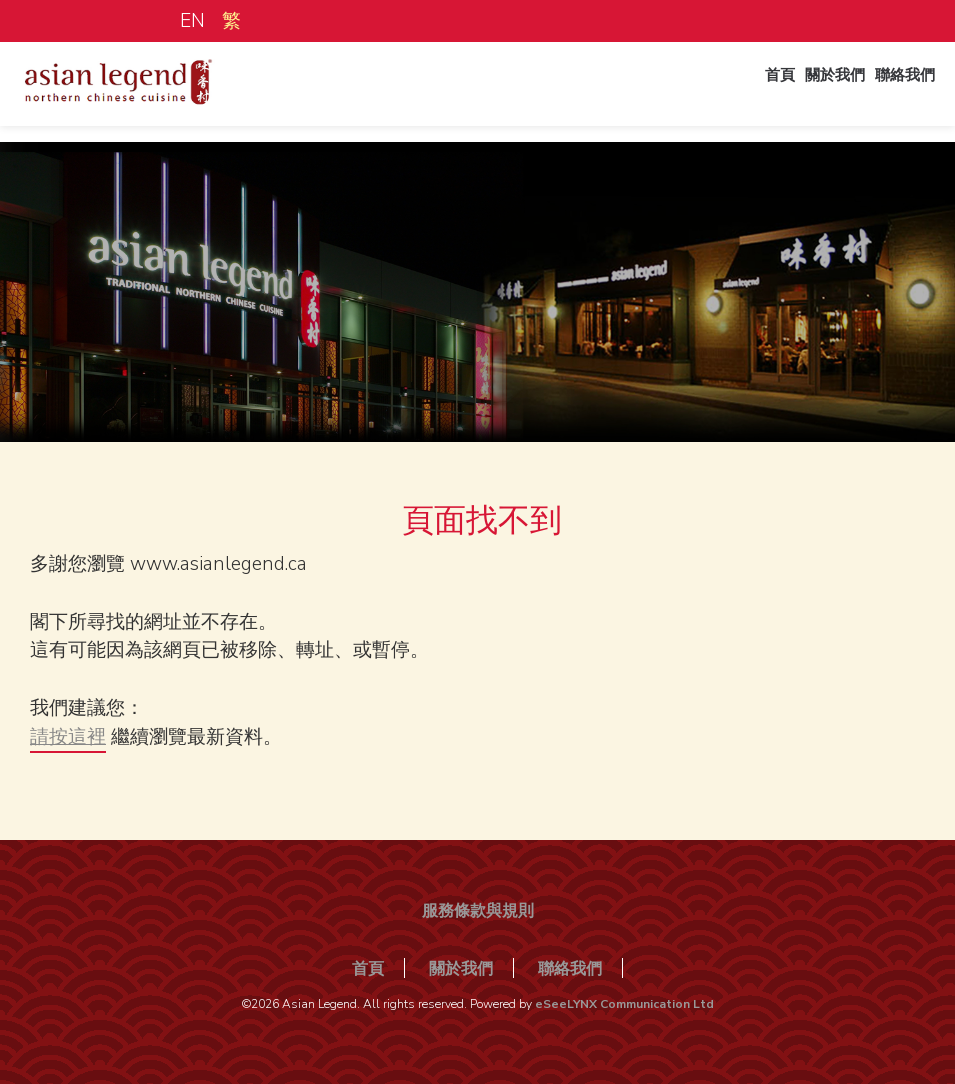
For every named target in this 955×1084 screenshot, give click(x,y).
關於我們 (809, 93)
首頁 (741, 93)
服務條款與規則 (478, 911)
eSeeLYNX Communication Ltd (624, 1004)
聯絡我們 (893, 93)
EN (192, 21)
